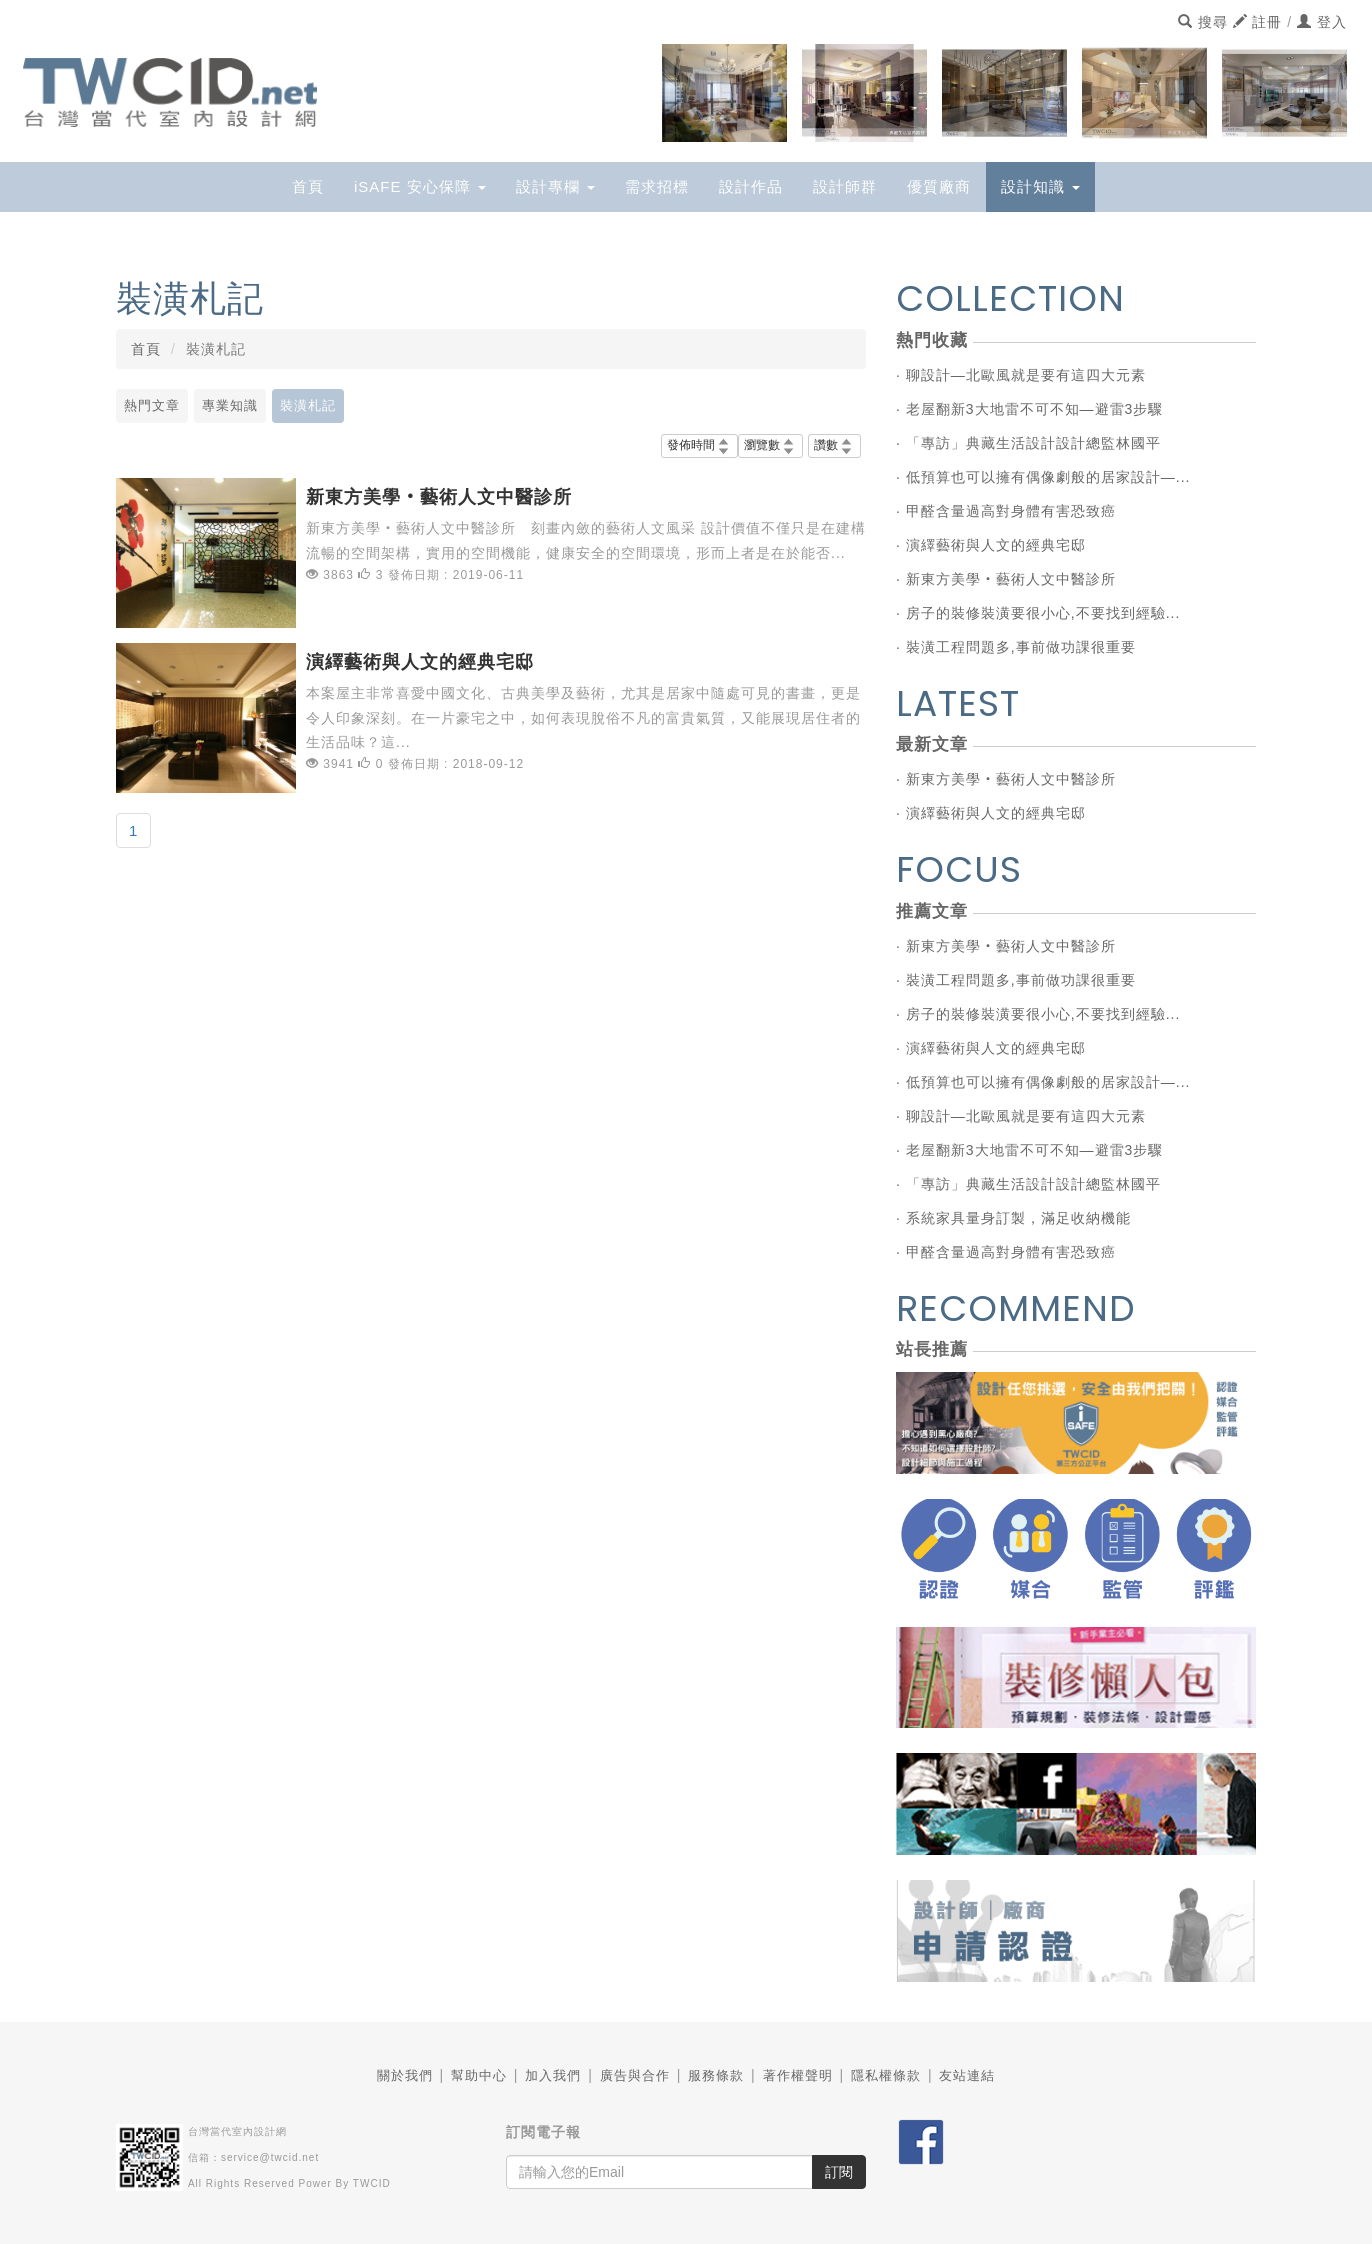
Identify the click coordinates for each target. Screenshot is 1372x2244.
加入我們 (553, 2075)
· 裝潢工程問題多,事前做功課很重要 (1016, 647)
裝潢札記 (308, 405)
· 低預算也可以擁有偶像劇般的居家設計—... (1043, 477)
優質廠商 (939, 186)
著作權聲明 (798, 2075)
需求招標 (657, 186)
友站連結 (967, 2075)
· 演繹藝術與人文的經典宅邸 (991, 545)
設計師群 (845, 186)
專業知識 (230, 405)
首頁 (308, 186)
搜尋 (1203, 22)
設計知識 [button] (1040, 186)
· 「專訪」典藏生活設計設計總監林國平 (1028, 443)
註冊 (1258, 22)
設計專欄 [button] (555, 186)
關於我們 (405, 2075)
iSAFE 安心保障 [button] (420, 186)
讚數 (834, 445)
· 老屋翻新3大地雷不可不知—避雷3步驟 (1029, 409)
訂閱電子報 (543, 2132)
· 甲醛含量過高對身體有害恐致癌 (1006, 511)
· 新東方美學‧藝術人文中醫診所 (1006, 579)
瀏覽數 (770, 445)
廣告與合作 (635, 2075)
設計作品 (751, 186)
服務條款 (716, 2075)
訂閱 (839, 2172)
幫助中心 (479, 2075)
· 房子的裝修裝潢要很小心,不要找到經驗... (1038, 613)
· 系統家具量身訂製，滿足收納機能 (1013, 1218)
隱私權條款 (886, 2075)
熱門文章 (152, 405)
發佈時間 (699, 445)
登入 (1322, 22)
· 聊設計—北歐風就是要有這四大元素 (1021, 375)
